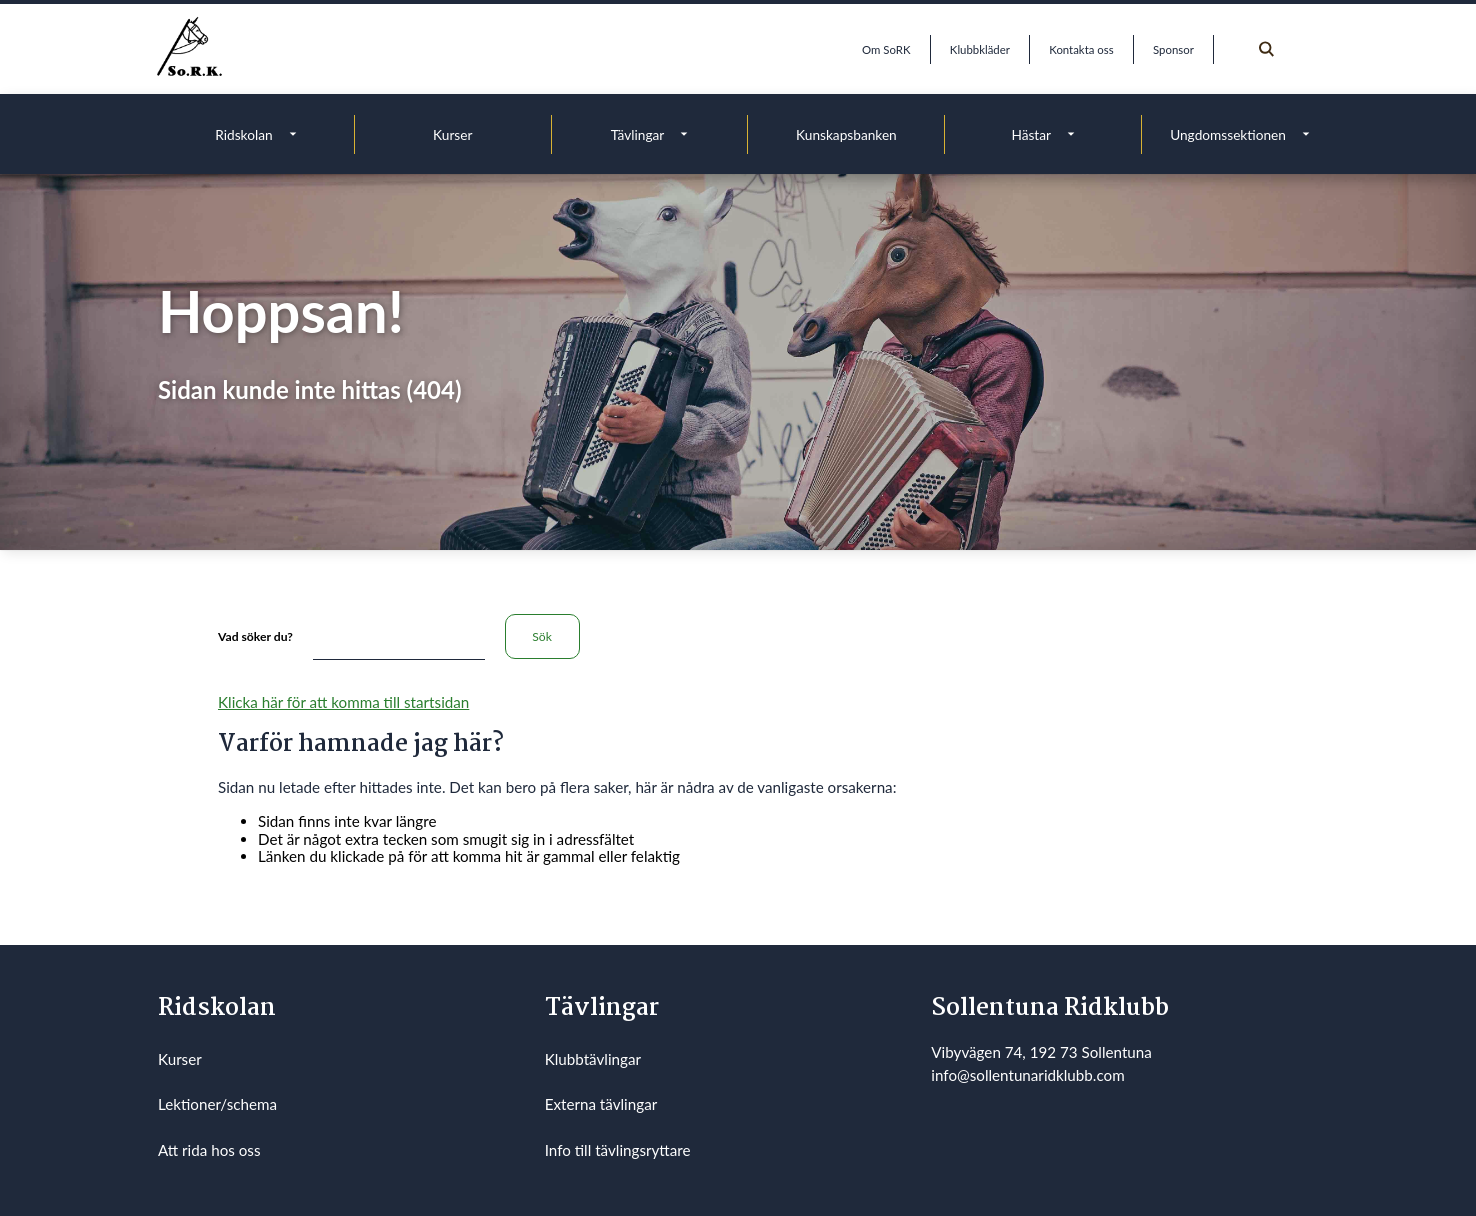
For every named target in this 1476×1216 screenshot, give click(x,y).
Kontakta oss (1081, 49)
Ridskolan (243, 134)
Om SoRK (886, 49)
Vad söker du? (255, 636)
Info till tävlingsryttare (618, 1150)
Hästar (1031, 134)
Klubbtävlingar (593, 1059)
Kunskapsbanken (846, 134)
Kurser (452, 134)
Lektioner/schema (217, 1104)
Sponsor (1173, 49)
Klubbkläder (980, 49)
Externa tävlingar (601, 1104)
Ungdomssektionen (1228, 134)
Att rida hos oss (209, 1150)
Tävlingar (638, 134)
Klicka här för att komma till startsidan (343, 702)
